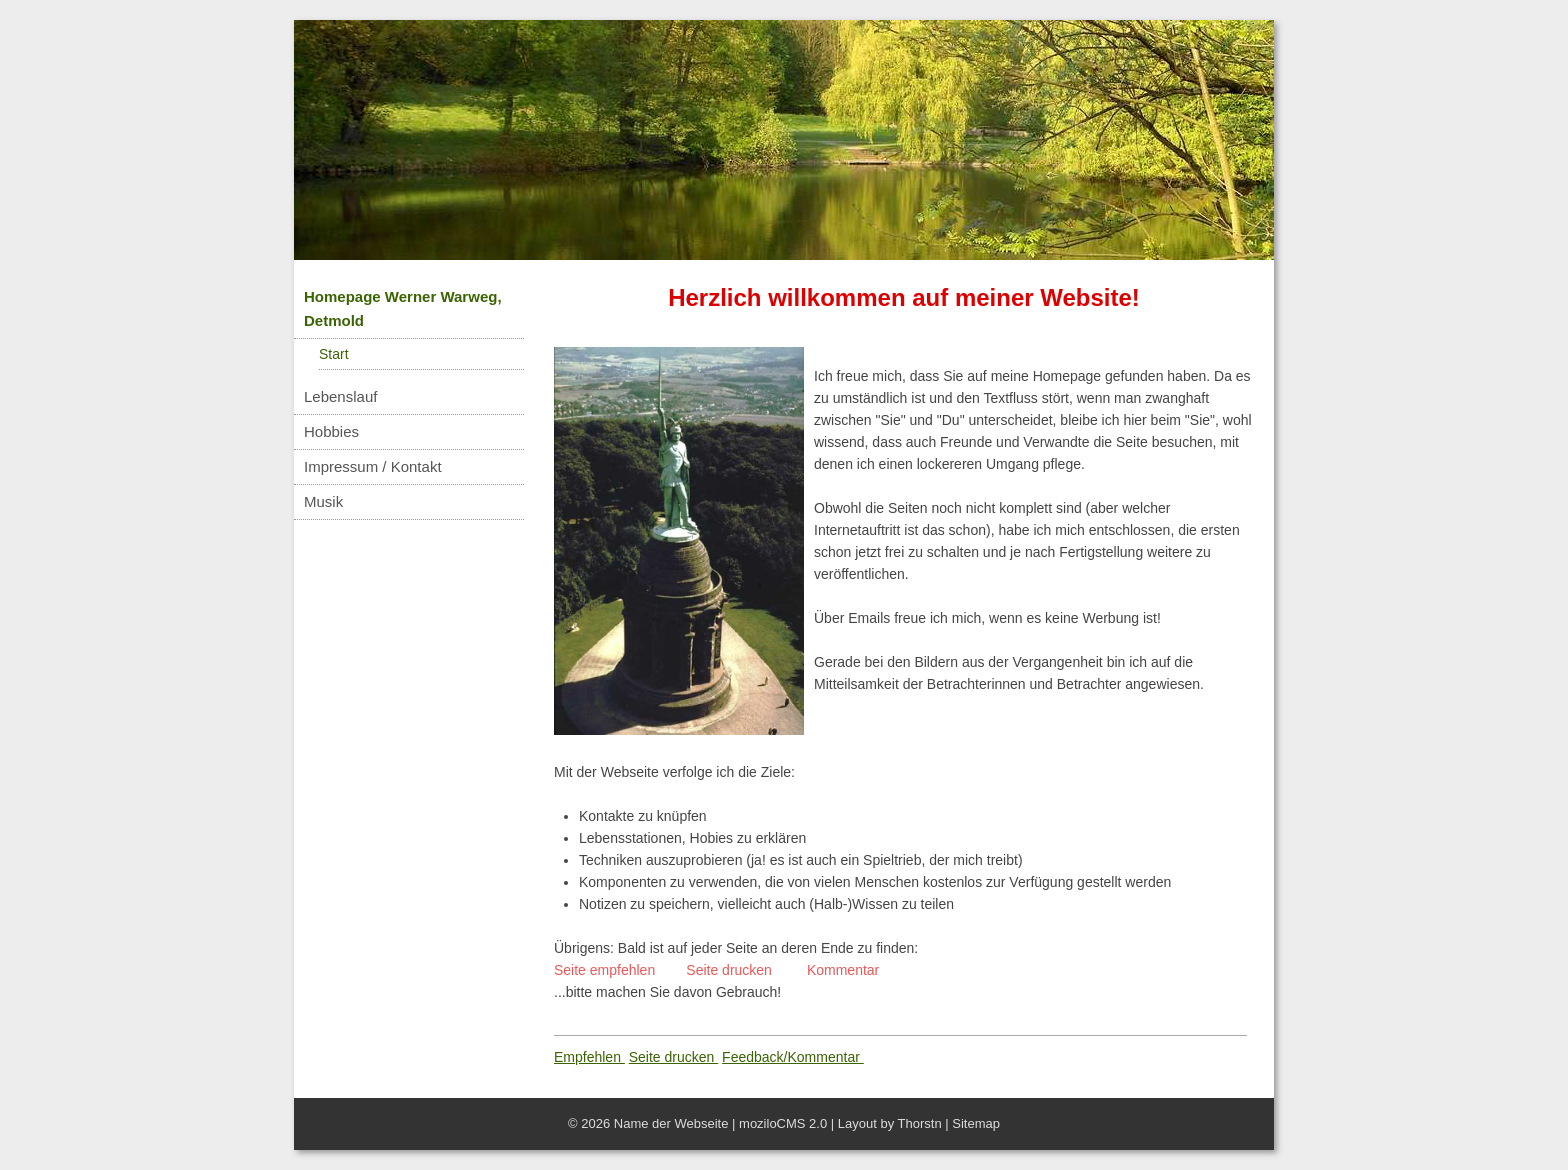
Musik (323, 501)
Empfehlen (589, 1057)
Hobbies (331, 431)
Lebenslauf (340, 396)
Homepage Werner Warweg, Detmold (403, 308)
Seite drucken (674, 1057)
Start (334, 354)
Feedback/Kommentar (793, 1057)
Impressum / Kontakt (373, 466)
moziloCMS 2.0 (783, 1123)
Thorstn (920, 1123)
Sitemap (976, 1123)
